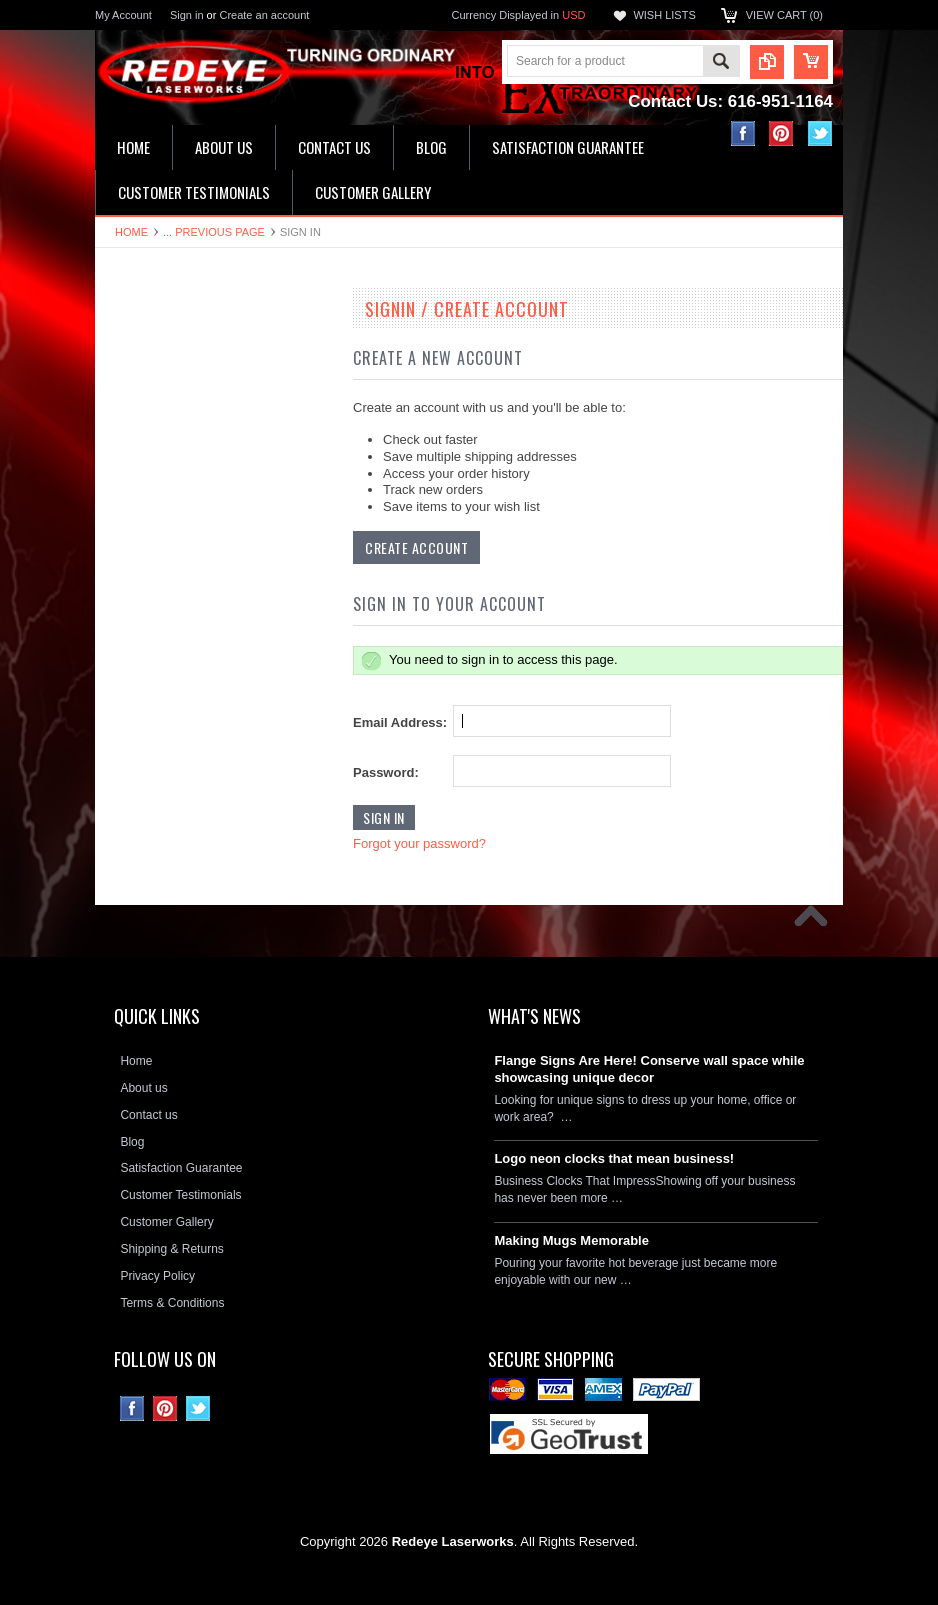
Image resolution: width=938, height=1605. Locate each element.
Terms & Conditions (172, 1303)
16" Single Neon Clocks (169, 381)
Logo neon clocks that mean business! (614, 1158)
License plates (144, 652)
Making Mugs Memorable (571, 1240)
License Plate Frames (164, 686)
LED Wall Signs (147, 415)
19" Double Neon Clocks (171, 347)
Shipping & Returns (171, 1249)
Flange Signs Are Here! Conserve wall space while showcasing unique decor (649, 1069)
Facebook (743, 133)
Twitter (820, 133)
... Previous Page (214, 232)
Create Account (416, 547)
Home (131, 232)
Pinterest (781, 133)
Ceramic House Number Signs (187, 550)
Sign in (187, 15)
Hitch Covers (140, 720)
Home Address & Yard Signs (181, 483)
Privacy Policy (157, 1276)
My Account (123, 15)
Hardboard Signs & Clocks (176, 517)
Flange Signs (141, 584)
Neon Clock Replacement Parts (189, 788)
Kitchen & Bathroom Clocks (179, 449)
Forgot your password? (419, 843)
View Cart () (784, 15)
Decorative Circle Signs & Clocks (193, 618)
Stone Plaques (145, 754)
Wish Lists (664, 15)
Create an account (264, 15)
